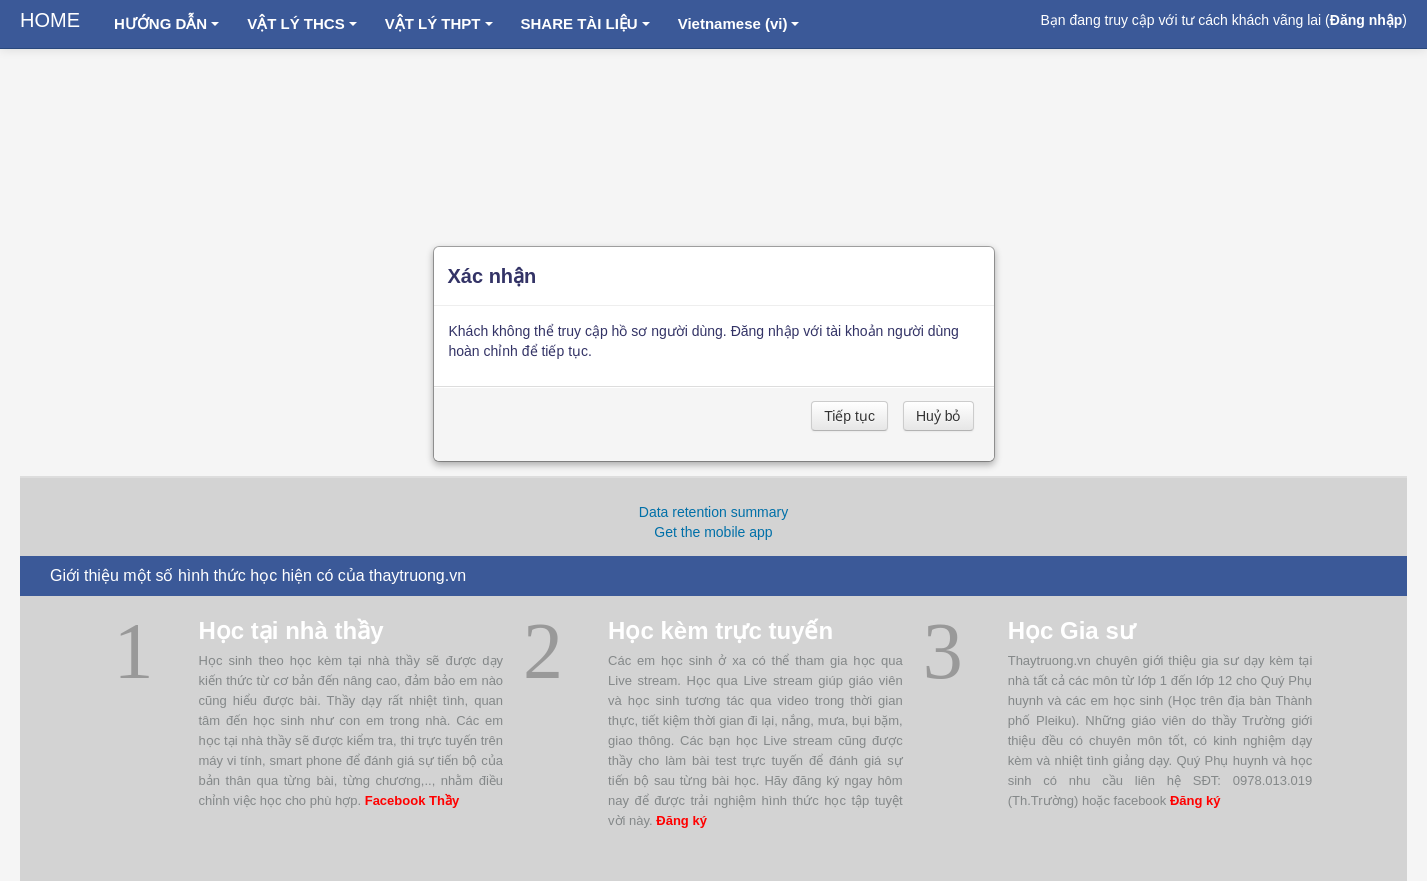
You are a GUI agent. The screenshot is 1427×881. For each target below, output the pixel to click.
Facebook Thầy (412, 800)
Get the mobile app (713, 532)
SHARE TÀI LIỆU (585, 23)
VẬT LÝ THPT (439, 23)
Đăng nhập (1366, 20)
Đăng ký (681, 820)
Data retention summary (713, 512)
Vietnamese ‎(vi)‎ (739, 23)
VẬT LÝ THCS (302, 23)
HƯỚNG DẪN (166, 23)
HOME (50, 20)
